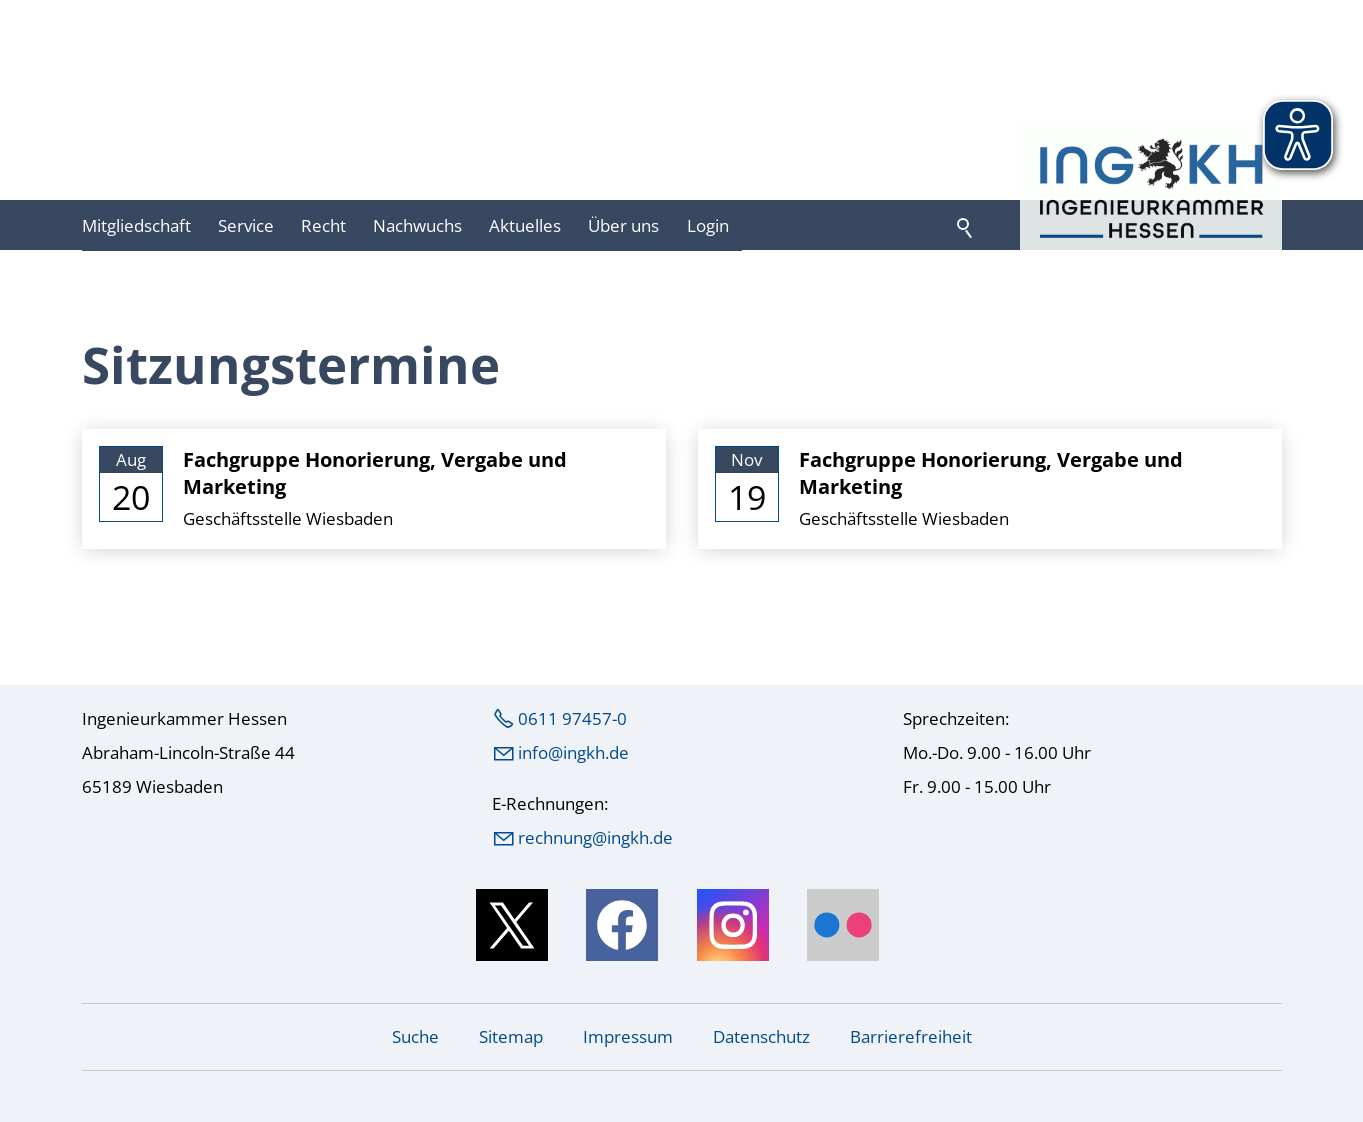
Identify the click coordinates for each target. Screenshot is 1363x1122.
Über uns (623, 225)
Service (246, 225)
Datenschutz (761, 1036)
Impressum (628, 1036)
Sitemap (511, 1036)
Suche (415, 1036)
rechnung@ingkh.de (595, 837)
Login (708, 225)
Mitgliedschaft (136, 225)
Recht (323, 225)
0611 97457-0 (572, 718)
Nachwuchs (417, 225)
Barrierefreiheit (911, 1036)
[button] (512, 925)
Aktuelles (525, 225)
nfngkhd (573, 752)
